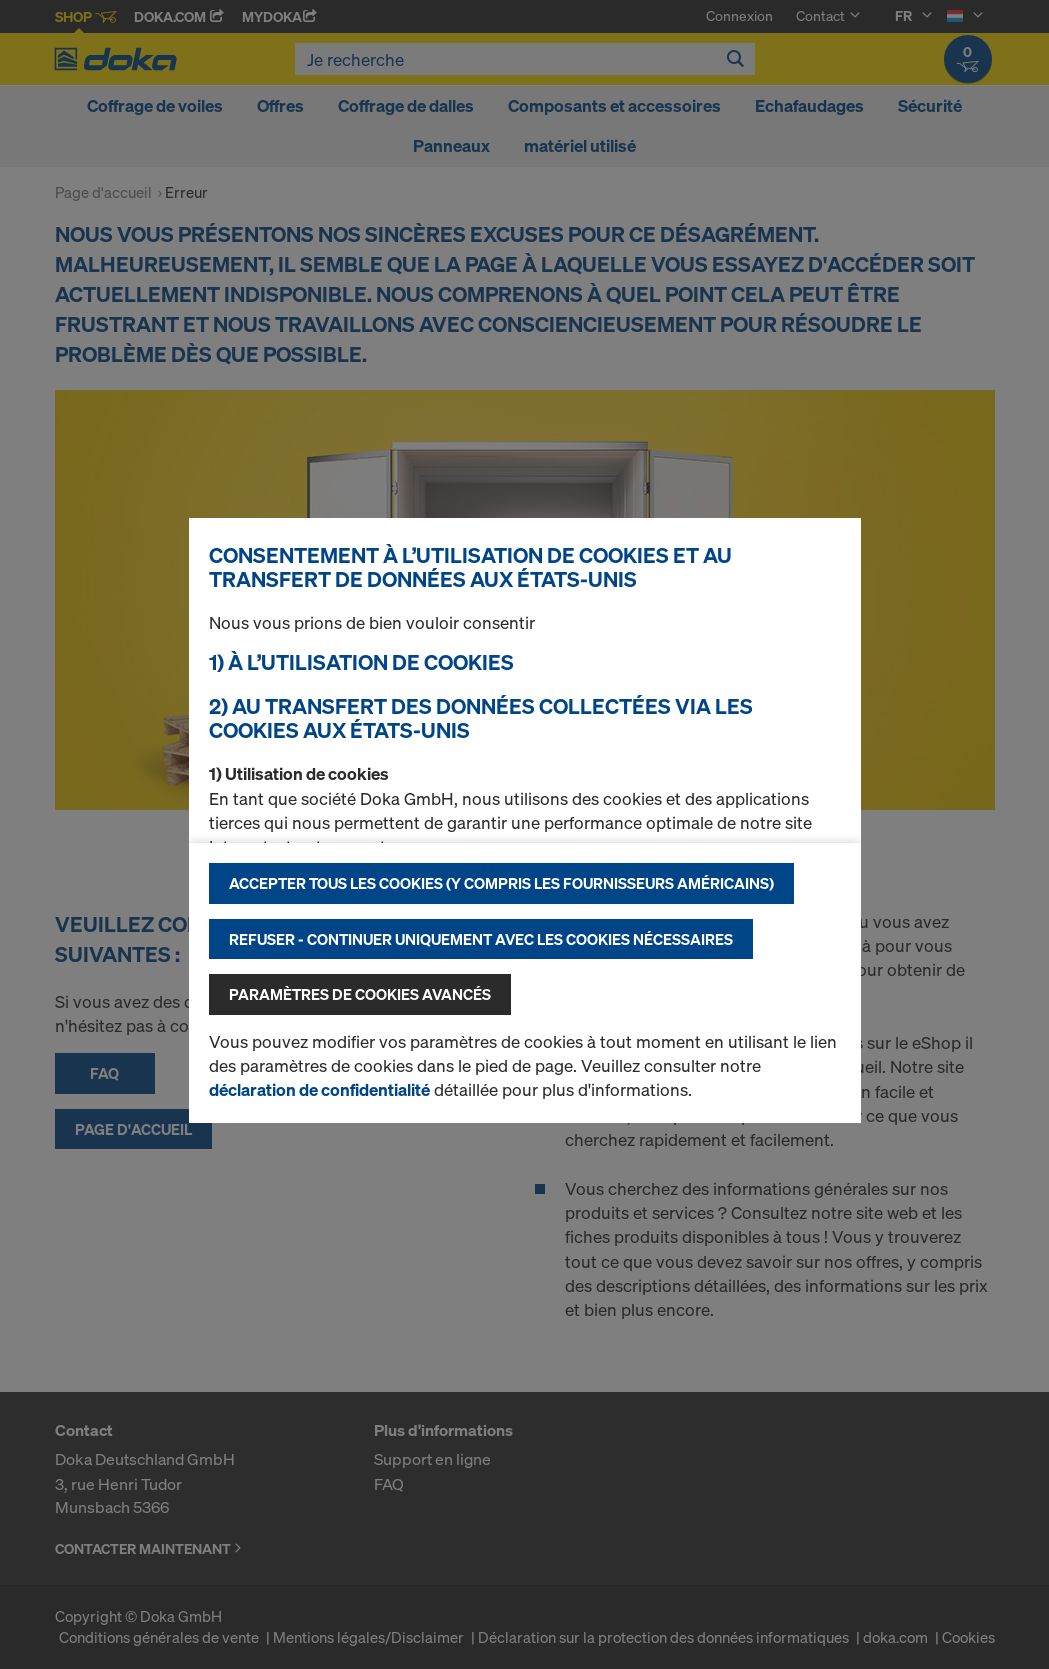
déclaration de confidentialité (319, 1089)
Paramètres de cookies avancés (360, 994)
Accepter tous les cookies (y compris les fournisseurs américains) (501, 883)
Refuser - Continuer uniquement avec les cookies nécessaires (481, 939)
